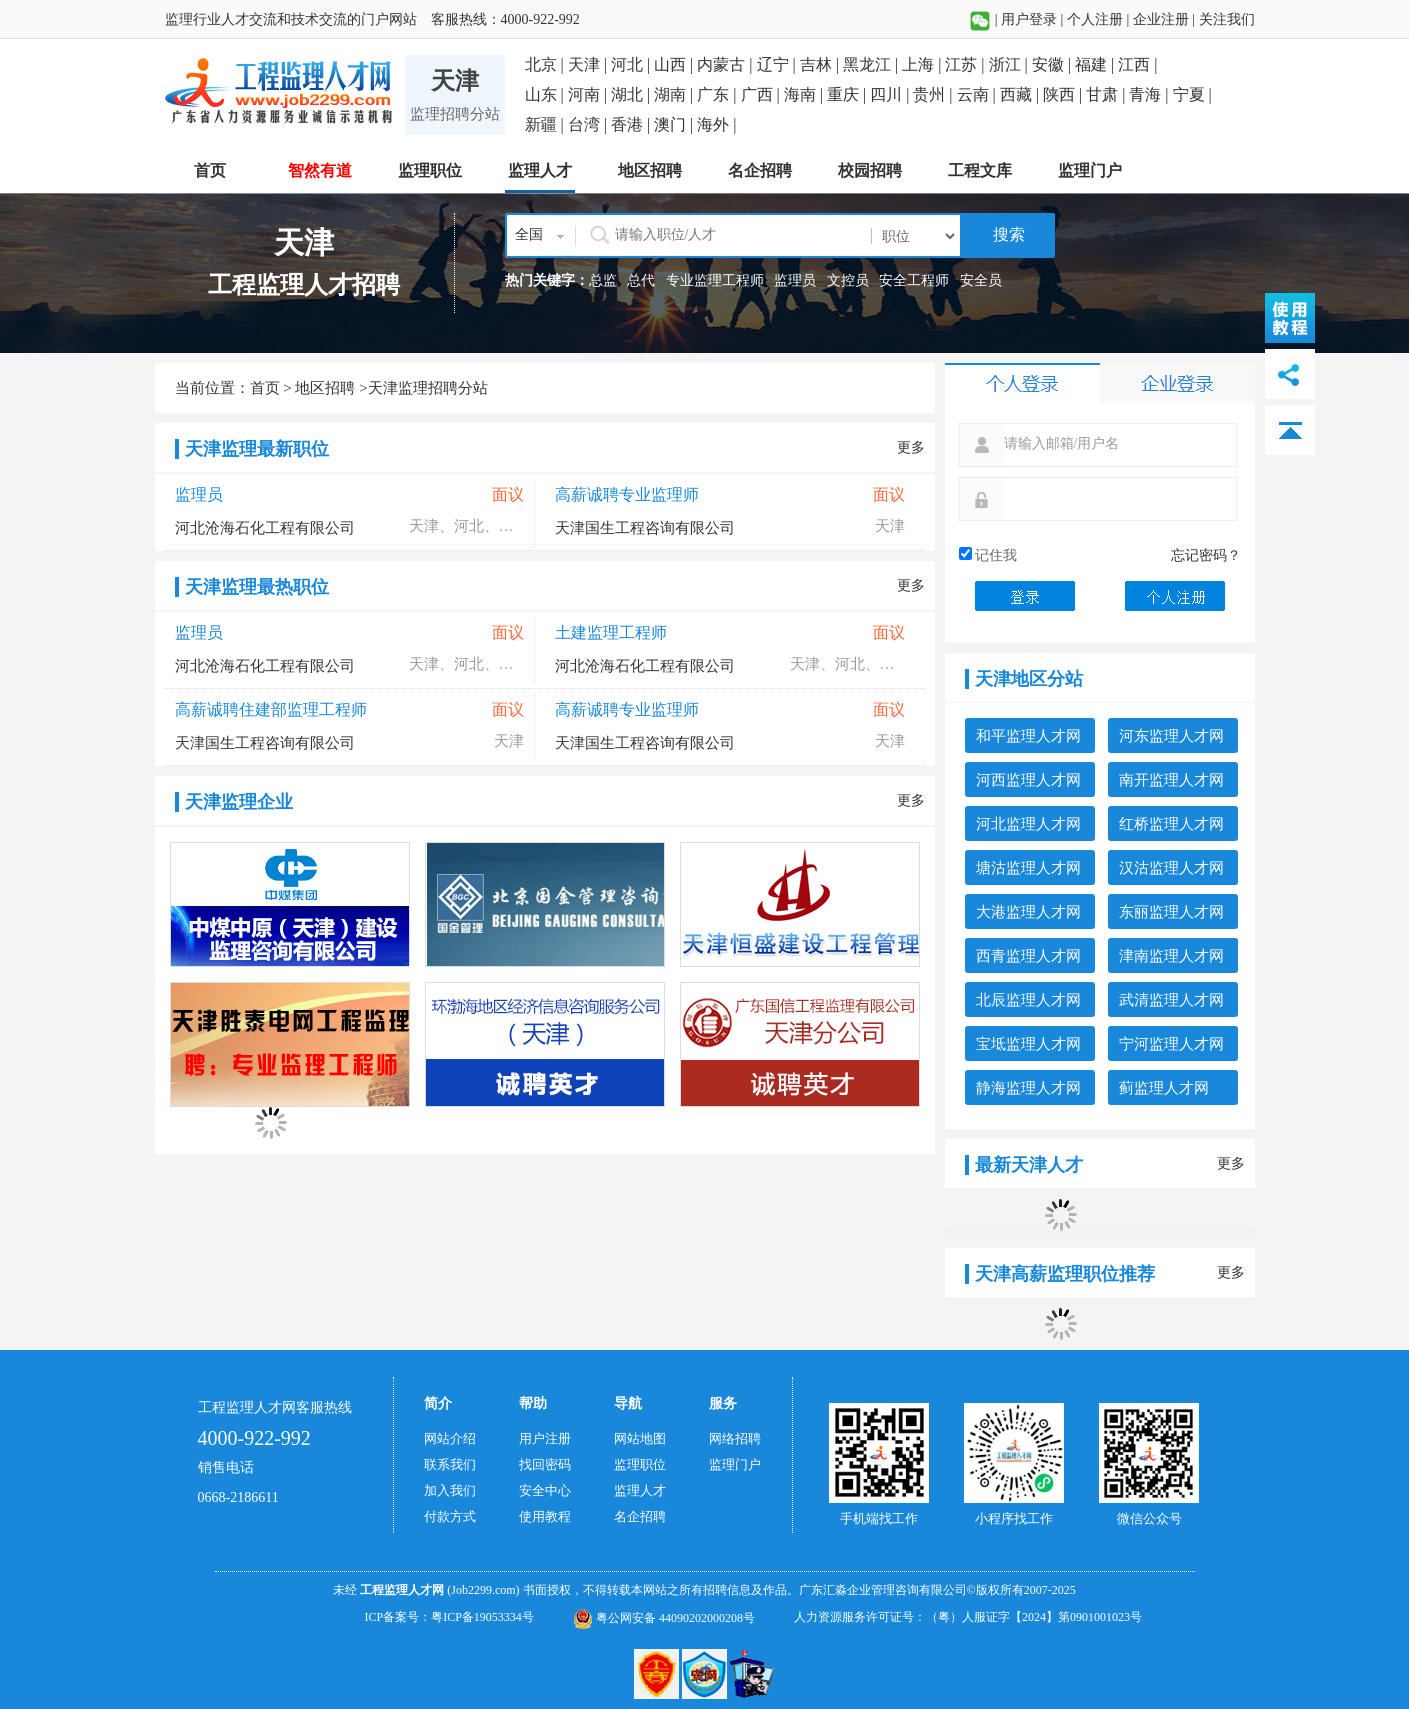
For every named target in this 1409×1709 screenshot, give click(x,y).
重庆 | (848, 94)
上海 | (923, 64)
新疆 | (546, 124)
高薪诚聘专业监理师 (627, 494)
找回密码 (545, 1464)
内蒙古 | (726, 64)
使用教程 (545, 1516)
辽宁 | (778, 64)
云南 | (978, 94)
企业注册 (1161, 19)
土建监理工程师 (611, 632)
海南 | (805, 94)
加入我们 (450, 1490)
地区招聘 (325, 388)
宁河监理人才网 (1171, 1044)
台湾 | (589, 124)
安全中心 (545, 1490)
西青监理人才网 (1028, 956)
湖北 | (632, 94)
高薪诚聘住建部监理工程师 (271, 709)
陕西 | (1064, 94)
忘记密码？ (1206, 555)
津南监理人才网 (1171, 956)
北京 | (546, 64)
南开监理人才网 (1171, 780)
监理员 (795, 280)
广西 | (762, 94)
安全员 (981, 280)
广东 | (718, 94)
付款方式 (450, 1516)
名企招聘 (640, 1516)
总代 (641, 280)
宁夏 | (1192, 94)
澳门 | (675, 124)
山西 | (675, 64)
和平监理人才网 (1028, 736)
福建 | (1096, 64)
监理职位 (640, 1464)
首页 (265, 388)
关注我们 (1227, 19)
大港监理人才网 (1028, 912)
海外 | (716, 124)
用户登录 (1029, 19)
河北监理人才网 (1028, 824)
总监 (603, 280)
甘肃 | (1107, 94)
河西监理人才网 (1028, 780)
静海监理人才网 (1028, 1088)
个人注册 (1095, 19)
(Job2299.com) (483, 1590)
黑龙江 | (872, 64)
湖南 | (675, 94)
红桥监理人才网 (1171, 824)
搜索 (1007, 234)
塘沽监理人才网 (1028, 868)
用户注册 (545, 1438)
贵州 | (934, 94)
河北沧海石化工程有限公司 (265, 528)
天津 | (589, 64)
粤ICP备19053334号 (482, 1617)
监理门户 (735, 1464)
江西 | (1137, 64)
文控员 (848, 280)
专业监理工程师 (715, 280)
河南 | (589, 94)
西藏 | (1021, 94)
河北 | (632, 64)
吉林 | (821, 64)
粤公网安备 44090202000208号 (664, 1618)
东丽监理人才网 (1171, 912)
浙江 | (1010, 64)
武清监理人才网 (1171, 1000)
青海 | (1150, 94)
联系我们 (450, 1464)
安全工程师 (914, 280)
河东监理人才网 (1171, 736)
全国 (529, 234)
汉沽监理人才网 (1171, 868)
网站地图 (640, 1438)
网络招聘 (735, 1438)
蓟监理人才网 (1164, 1088)
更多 (911, 447)
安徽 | (1053, 64)
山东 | (546, 94)
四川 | (891, 94)
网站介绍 (450, 1438)
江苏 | (966, 64)
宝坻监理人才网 (1028, 1044)
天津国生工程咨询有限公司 (645, 528)
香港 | (632, 124)
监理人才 (640, 1490)
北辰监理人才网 (1028, 1000)
